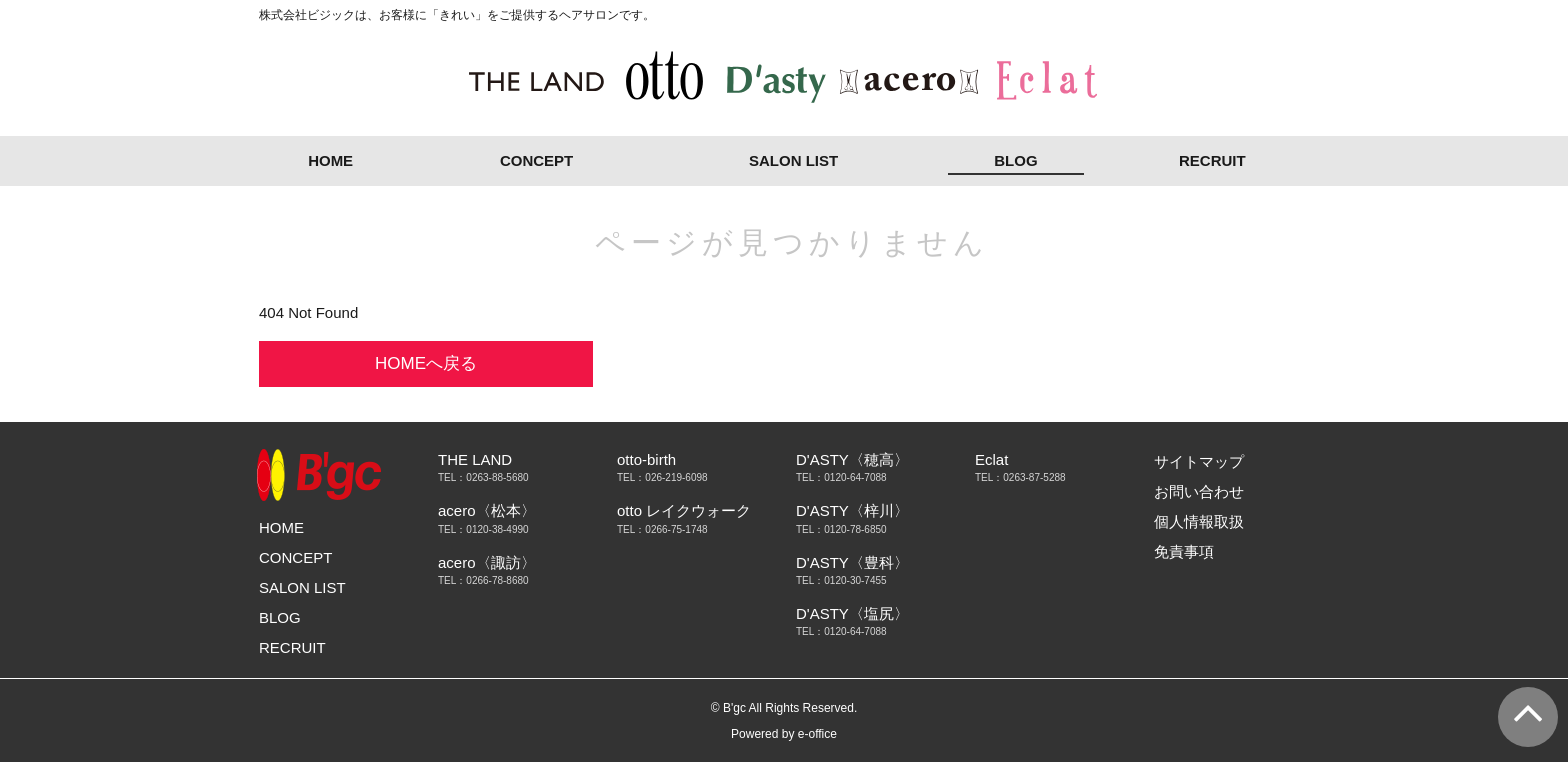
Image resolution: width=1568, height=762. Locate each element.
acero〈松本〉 (487, 510)
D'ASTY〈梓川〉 (852, 510)
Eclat (991, 459)
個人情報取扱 (1199, 521)
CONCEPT (536, 160)
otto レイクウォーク (684, 510)
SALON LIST (793, 160)
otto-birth (646, 459)
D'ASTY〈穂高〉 (852, 459)
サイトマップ (1199, 461)
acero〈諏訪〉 (487, 562)
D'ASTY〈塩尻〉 (852, 613)
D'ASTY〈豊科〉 (852, 562)
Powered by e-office (784, 734)
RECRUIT (1212, 160)
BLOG (1015, 160)
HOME (330, 160)
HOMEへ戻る (426, 363)
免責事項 (1184, 551)
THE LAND (475, 459)
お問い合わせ (1199, 491)
